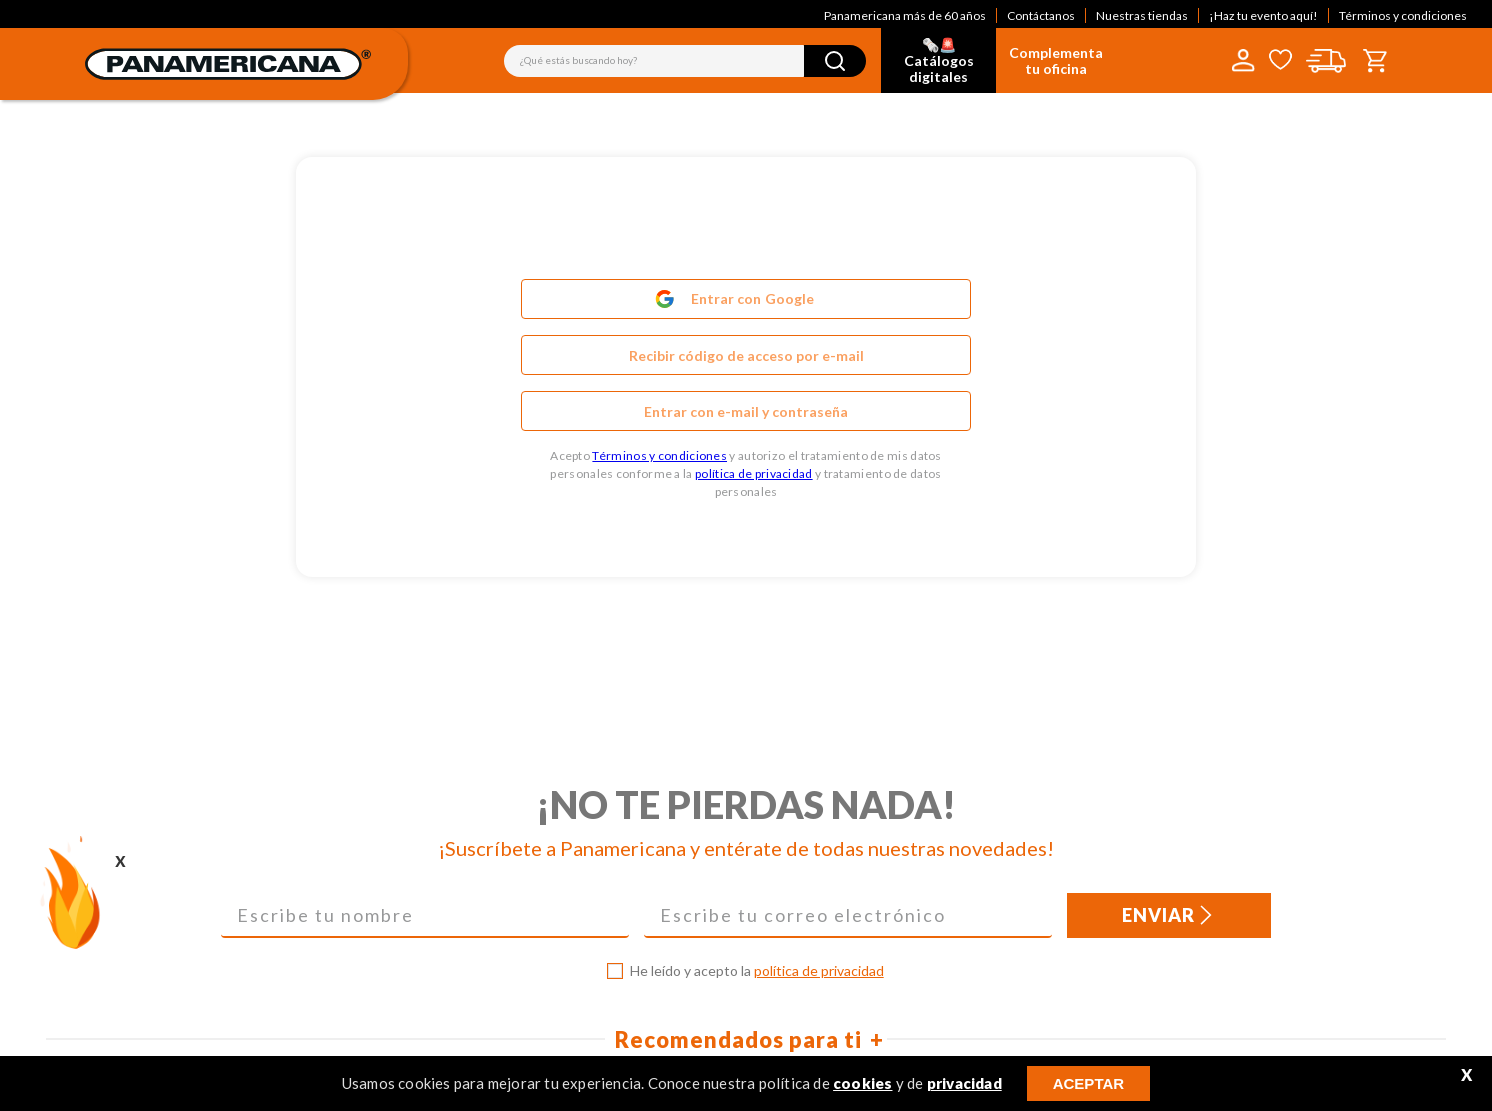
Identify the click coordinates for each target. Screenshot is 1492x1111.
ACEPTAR (1088, 1083)
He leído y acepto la (757, 971)
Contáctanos (1041, 15)
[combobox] (685, 61)
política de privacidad (754, 473)
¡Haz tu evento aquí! (1263, 15)
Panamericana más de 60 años (905, 15)
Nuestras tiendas (1142, 15)
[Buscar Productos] (835, 61)
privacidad (964, 1083)
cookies (862, 1083)
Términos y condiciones (1403, 15)
